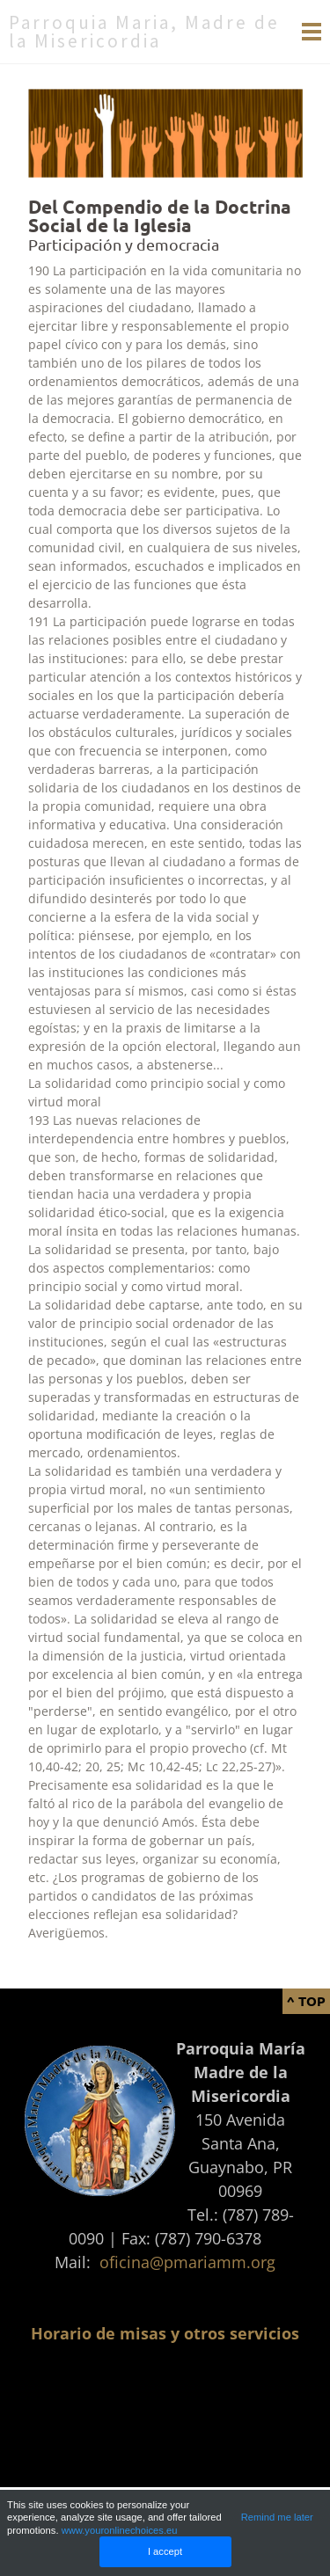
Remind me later (277, 2517)
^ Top (306, 2001)
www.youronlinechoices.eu (120, 2530)
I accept (165, 2551)
